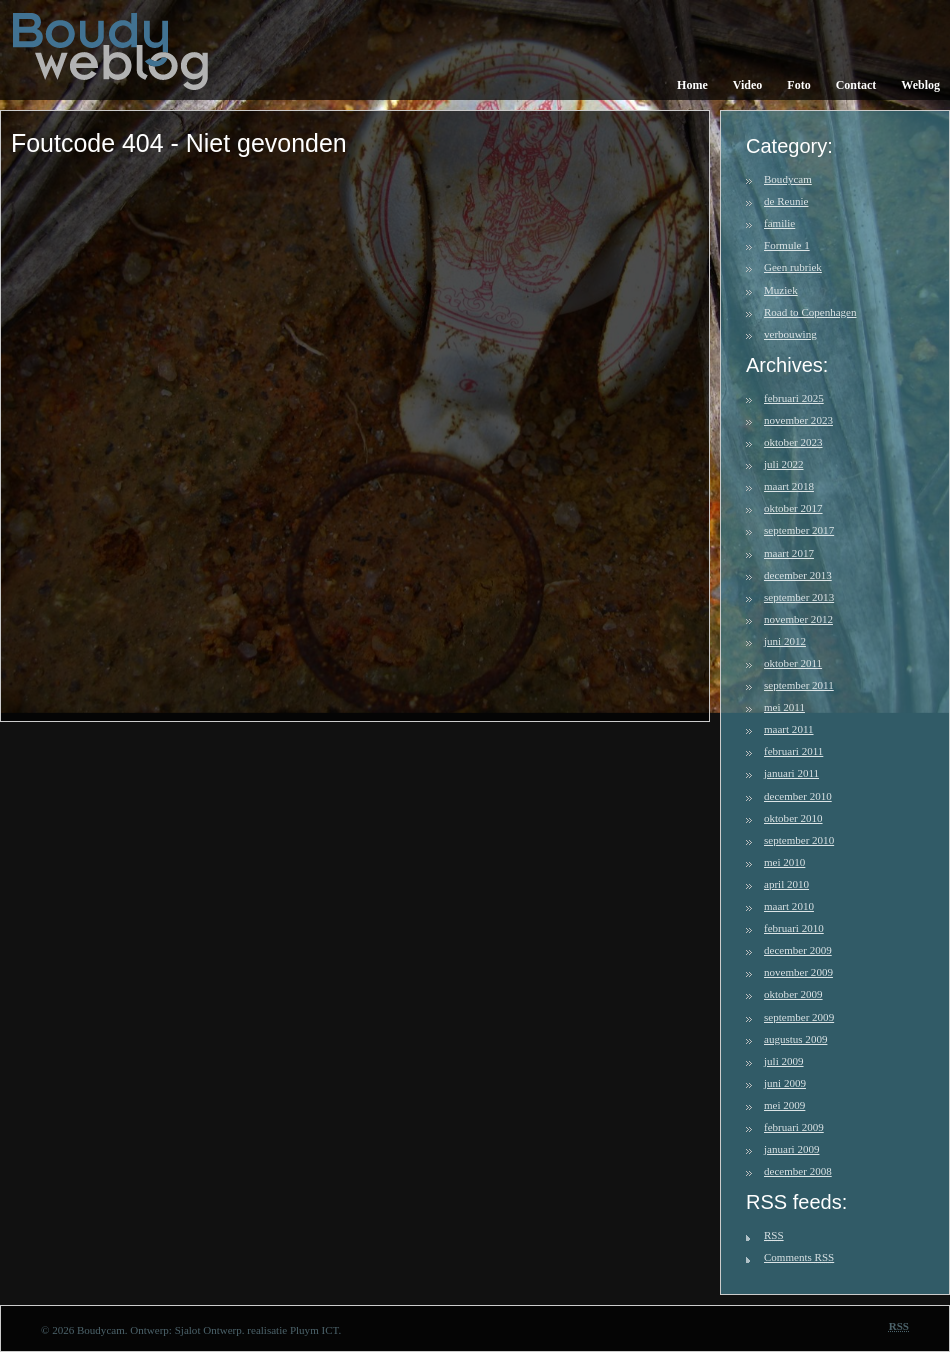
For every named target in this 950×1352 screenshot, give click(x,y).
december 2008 (798, 1171)
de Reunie (786, 201)
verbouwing (790, 334)
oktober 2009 (793, 994)
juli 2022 (784, 464)
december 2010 (798, 796)
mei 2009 (784, 1105)
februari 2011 (793, 751)
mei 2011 (784, 707)
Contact (856, 85)
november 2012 (798, 619)
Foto (798, 85)
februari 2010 (794, 928)
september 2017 (799, 530)
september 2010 (799, 840)
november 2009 (798, 972)
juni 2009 (785, 1083)
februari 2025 (794, 398)
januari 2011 (791, 773)
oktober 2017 (793, 508)
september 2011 (799, 685)
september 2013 (799, 597)
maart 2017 (789, 553)
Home (692, 85)
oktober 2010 (793, 818)
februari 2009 (794, 1127)
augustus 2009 (795, 1039)
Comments (799, 1257)
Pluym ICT (314, 1330)
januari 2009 (791, 1149)
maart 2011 (789, 729)
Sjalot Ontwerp (208, 1330)
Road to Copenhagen (810, 312)
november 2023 (798, 420)
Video (748, 85)
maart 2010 (789, 906)
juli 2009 (784, 1061)
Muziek (781, 290)
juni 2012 (785, 641)
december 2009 (798, 950)
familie (779, 223)
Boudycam (788, 179)
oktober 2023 (793, 442)
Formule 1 (787, 245)
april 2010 (786, 884)
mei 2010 (784, 862)
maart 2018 (789, 486)
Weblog (920, 85)
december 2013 (798, 575)
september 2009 (799, 1017)
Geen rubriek (793, 267)
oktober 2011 (793, 663)
